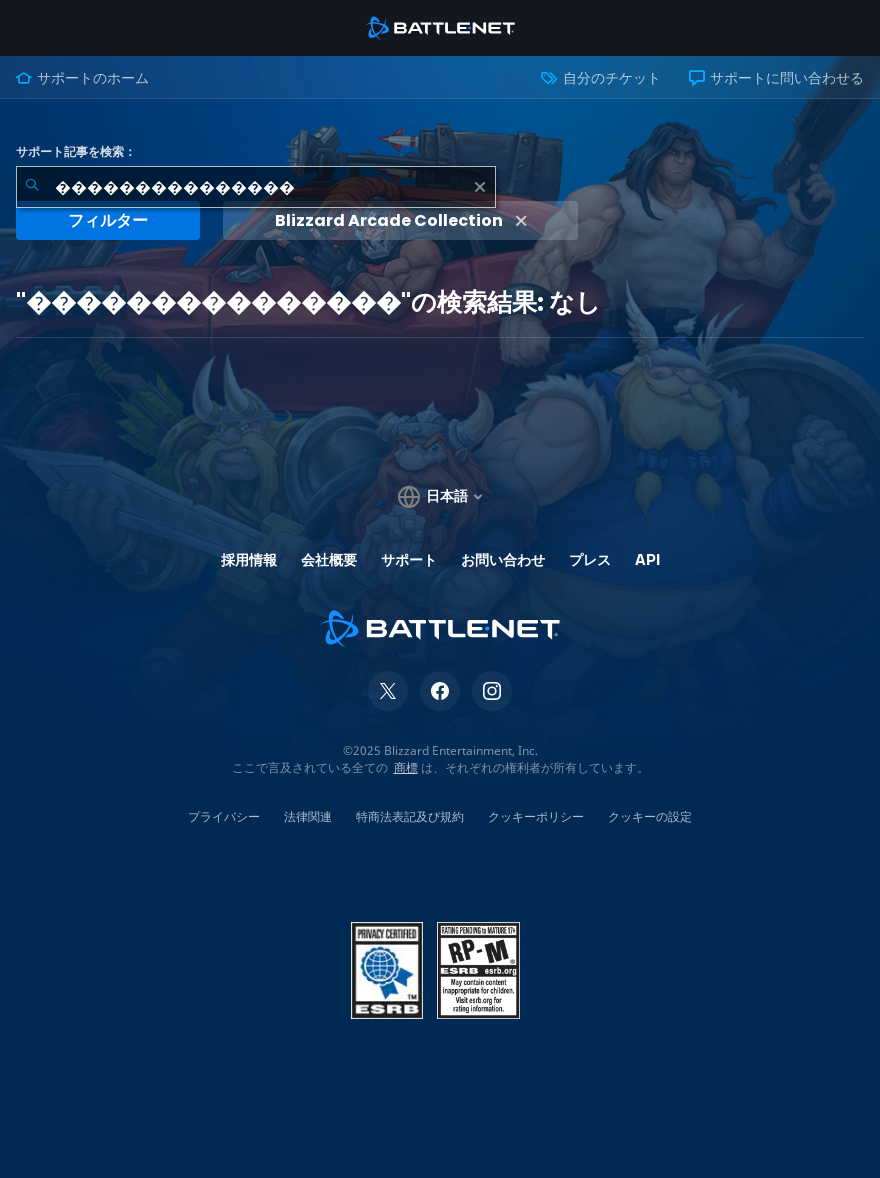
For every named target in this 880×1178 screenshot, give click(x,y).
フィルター (108, 220)
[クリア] (480, 187)
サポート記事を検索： (76, 152)
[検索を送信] (32, 187)
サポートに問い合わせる (776, 78)
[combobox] (256, 187)
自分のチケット (600, 78)
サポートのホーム (82, 78)
